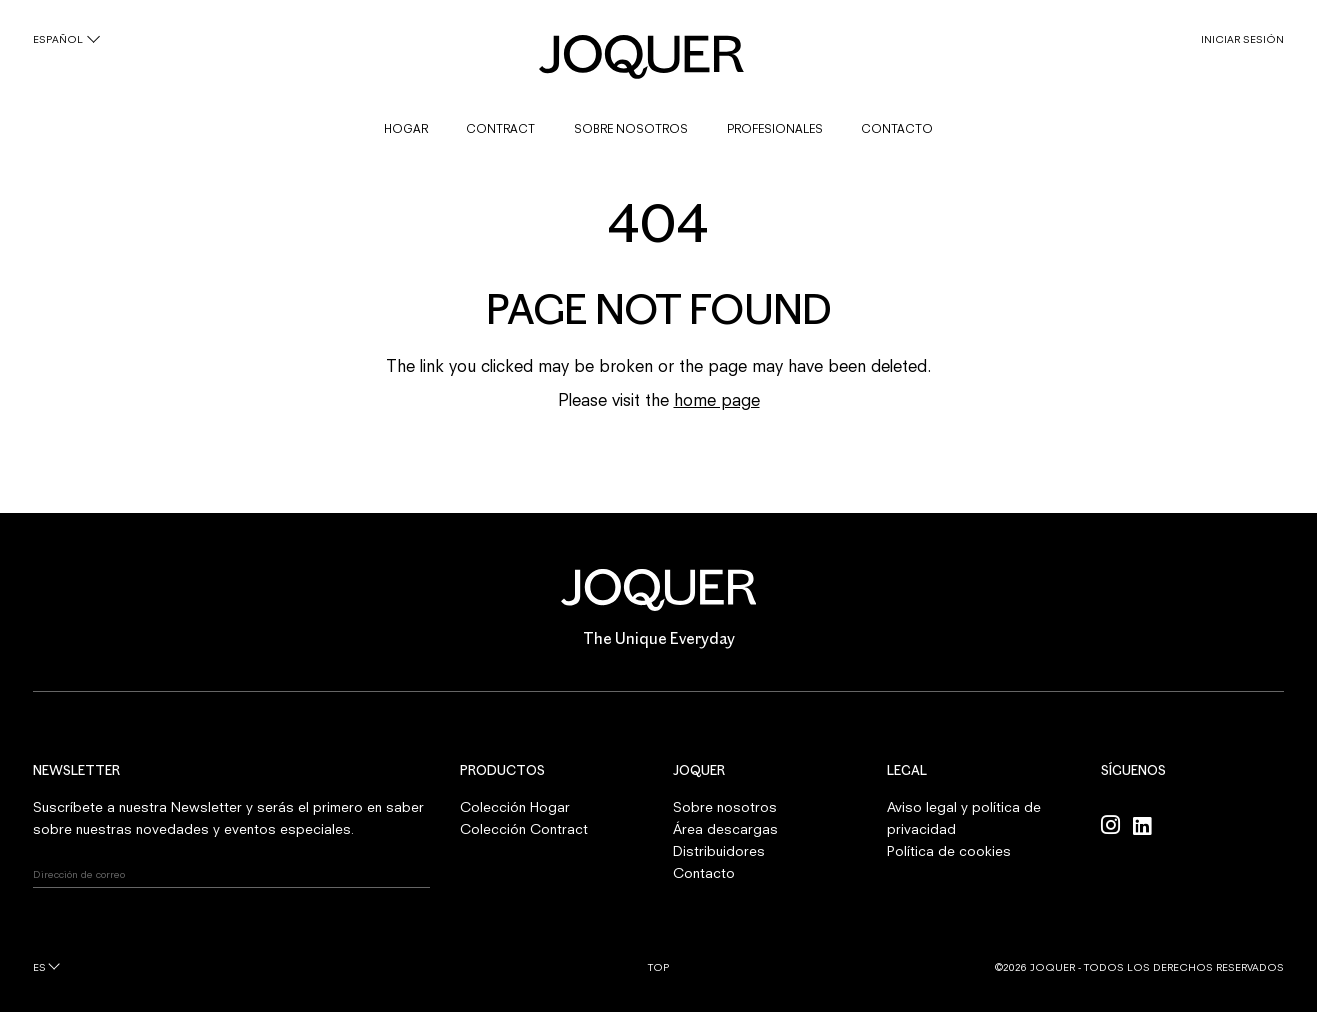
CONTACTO (897, 129)
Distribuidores (719, 851)
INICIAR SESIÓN (1242, 39)
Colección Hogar (515, 807)
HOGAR (406, 129)
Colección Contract (524, 829)
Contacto (704, 873)
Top (658, 967)
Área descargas (725, 829)
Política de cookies (949, 851)
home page (717, 400)
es (39, 967)
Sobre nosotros (725, 807)
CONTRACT (500, 129)
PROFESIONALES (775, 129)
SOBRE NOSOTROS (631, 129)
